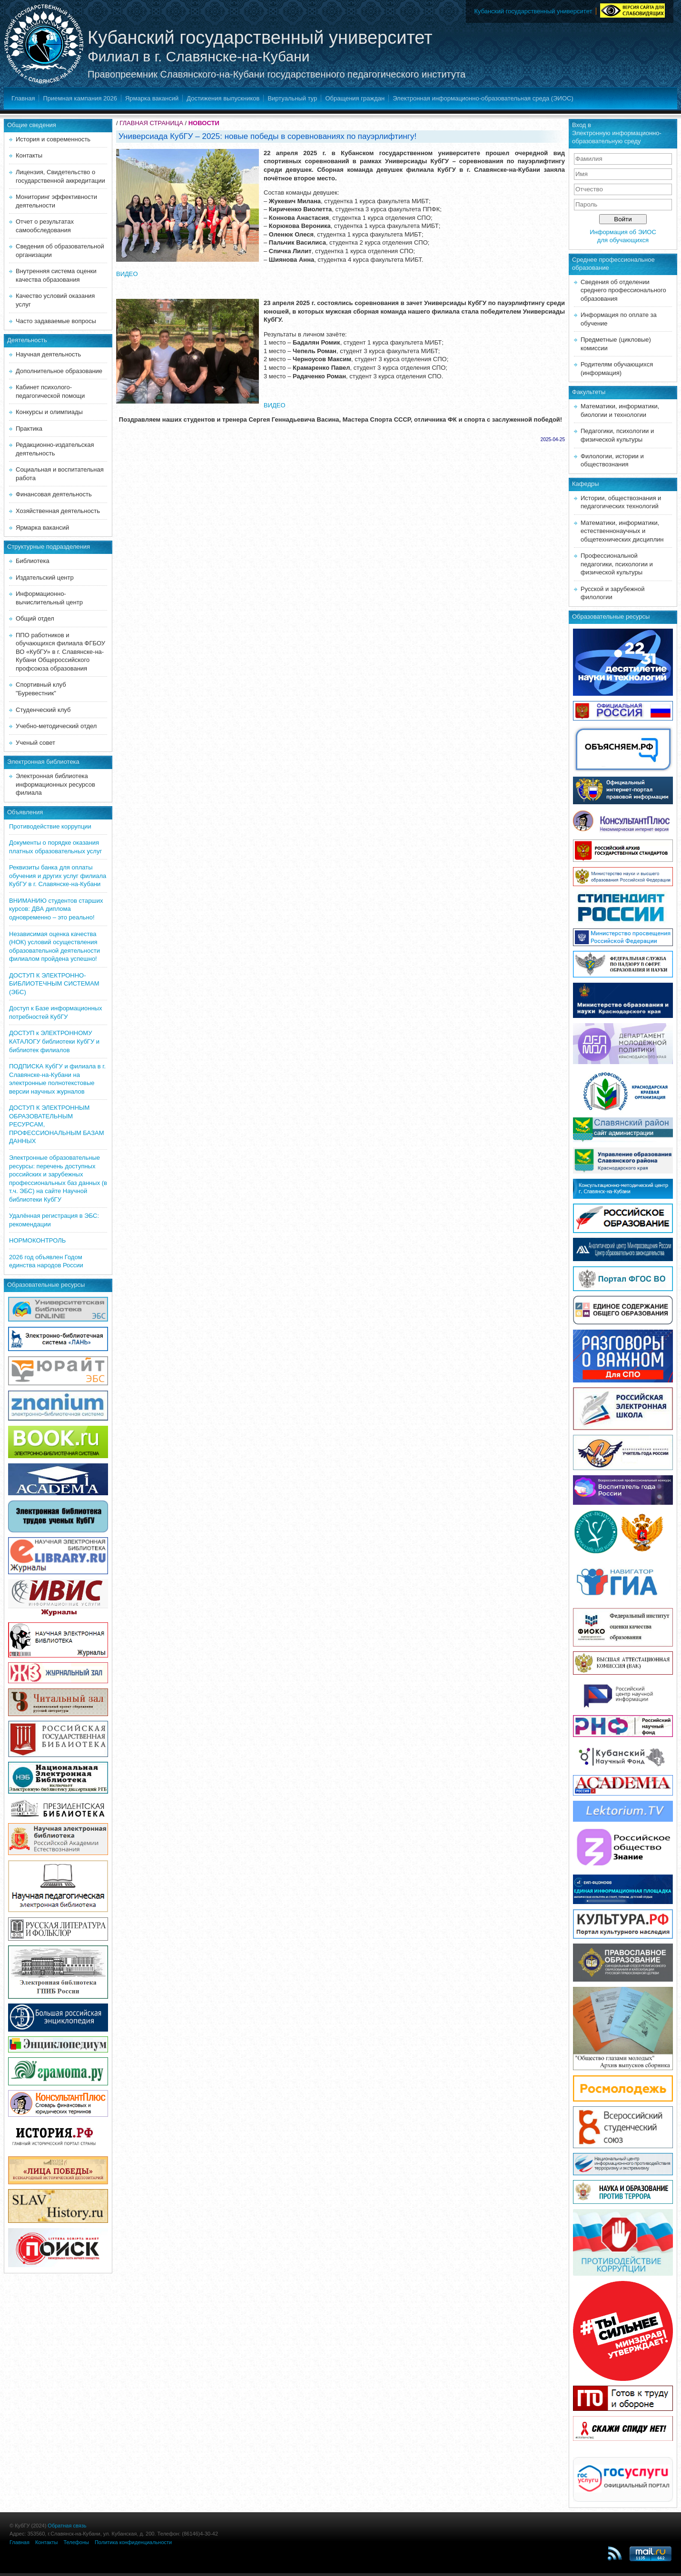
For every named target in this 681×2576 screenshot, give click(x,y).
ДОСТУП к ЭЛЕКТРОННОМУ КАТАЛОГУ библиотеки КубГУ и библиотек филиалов (54, 1041)
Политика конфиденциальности (133, 2542)
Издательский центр (45, 577)
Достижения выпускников (223, 98)
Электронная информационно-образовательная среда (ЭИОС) (483, 98)
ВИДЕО (127, 273)
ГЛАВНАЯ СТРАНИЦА (151, 123)
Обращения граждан (355, 98)
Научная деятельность (48, 354)
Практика (29, 428)
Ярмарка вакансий (151, 98)
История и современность (53, 139)
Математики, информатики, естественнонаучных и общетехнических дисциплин (622, 531)
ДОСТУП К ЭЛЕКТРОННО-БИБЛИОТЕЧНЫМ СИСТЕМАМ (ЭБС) (54, 984)
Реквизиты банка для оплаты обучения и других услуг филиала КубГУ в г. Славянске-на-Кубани (57, 876)
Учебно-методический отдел (56, 726)
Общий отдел (35, 618)
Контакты (29, 155)
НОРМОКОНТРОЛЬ (37, 1240)
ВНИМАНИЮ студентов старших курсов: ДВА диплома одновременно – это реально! (56, 909)
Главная (23, 98)
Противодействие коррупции (50, 826)
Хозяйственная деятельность (58, 510)
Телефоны (76, 2542)
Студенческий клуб (43, 709)
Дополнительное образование (59, 371)
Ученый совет (35, 742)
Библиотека (32, 560)
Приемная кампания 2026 (80, 98)
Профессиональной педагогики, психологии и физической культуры (617, 564)
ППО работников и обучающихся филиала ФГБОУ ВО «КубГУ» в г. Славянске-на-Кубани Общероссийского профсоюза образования (60, 652)
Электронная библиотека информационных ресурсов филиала (55, 784)
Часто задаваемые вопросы (56, 321)
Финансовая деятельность (54, 494)
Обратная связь (67, 2525)
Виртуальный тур (292, 98)
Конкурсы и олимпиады (49, 411)
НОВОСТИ (203, 123)
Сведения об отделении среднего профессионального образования (623, 290)
